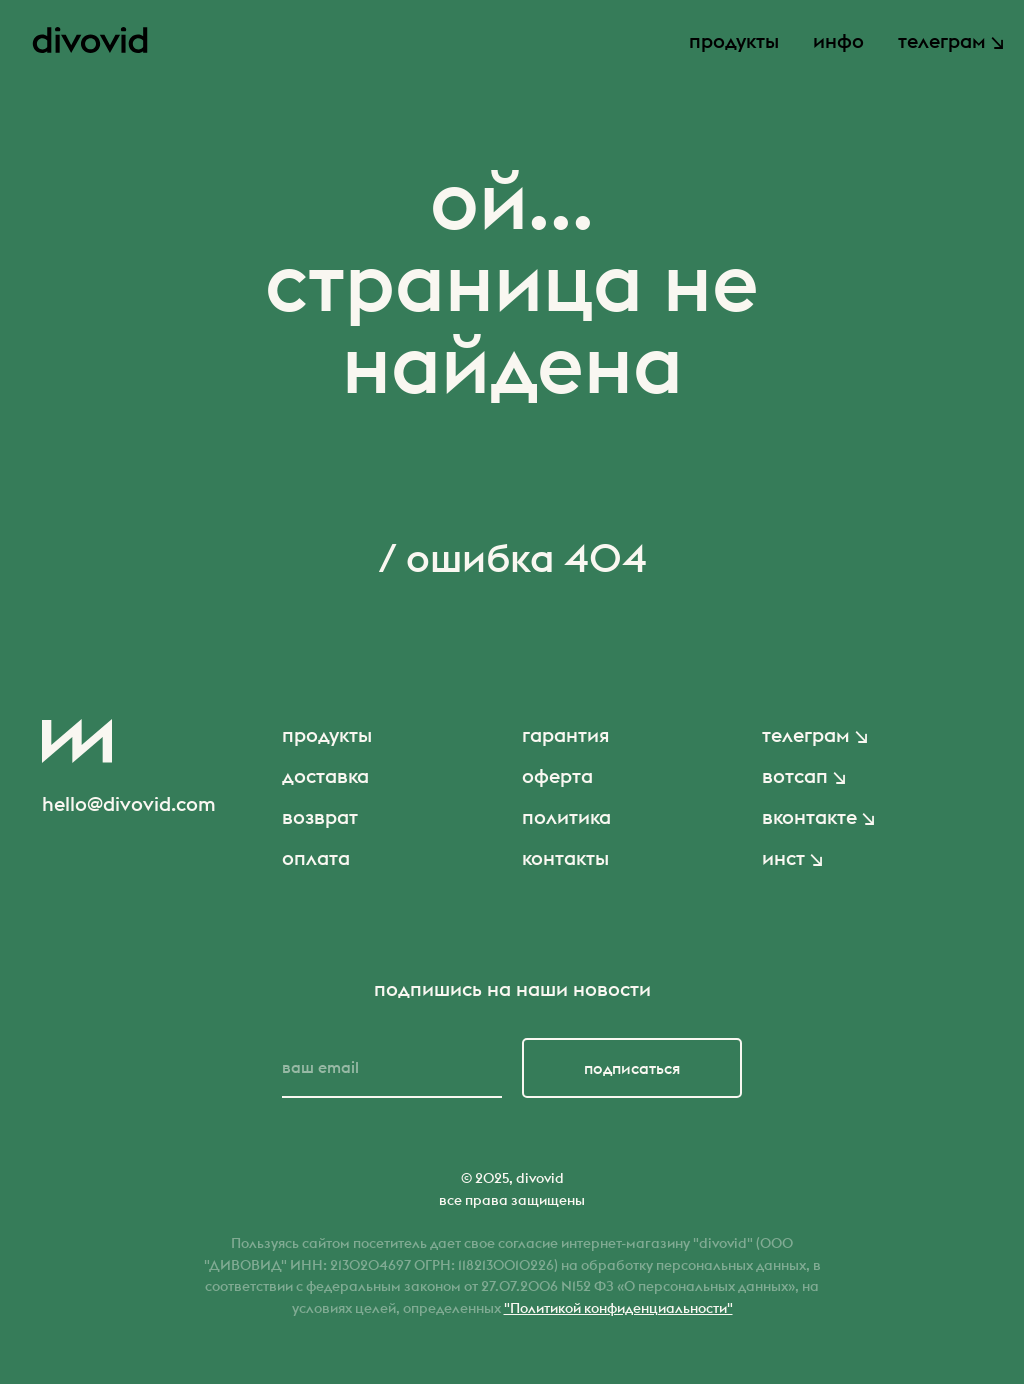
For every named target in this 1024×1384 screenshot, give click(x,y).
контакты (565, 857)
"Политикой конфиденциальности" (618, 1308)
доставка (325, 775)
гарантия (565, 734)
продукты (734, 40)
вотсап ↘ (804, 775)
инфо (838, 40)
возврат (320, 816)
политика (566, 816)
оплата (316, 857)
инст (783, 857)
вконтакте (809, 816)
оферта (557, 775)
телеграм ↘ (951, 40)
